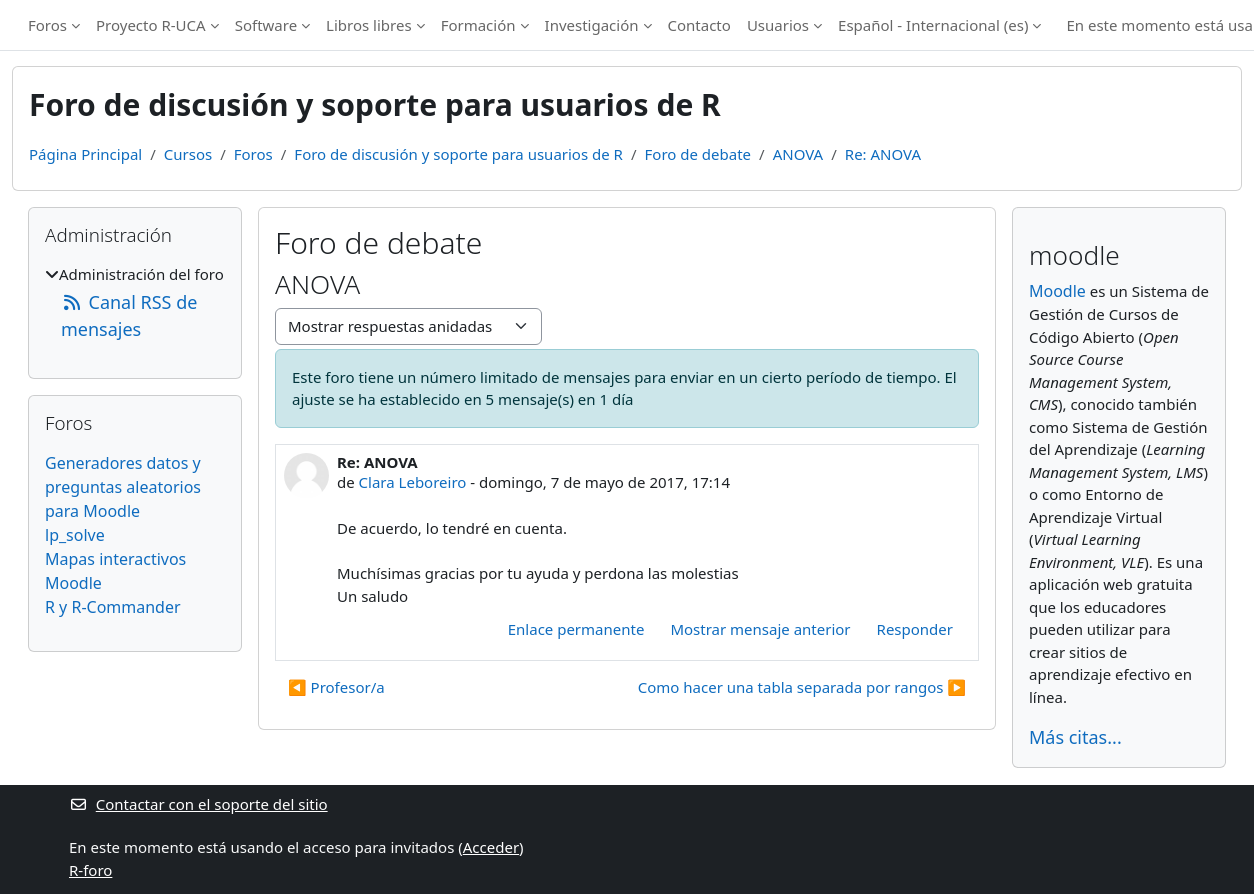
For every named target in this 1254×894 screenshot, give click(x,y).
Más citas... (1075, 737)
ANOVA (798, 154)
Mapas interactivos (115, 559)
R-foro (90, 870)
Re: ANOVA (883, 154)
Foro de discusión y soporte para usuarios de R (458, 154)
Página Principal (85, 154)
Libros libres (369, 25)
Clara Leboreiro (413, 482)
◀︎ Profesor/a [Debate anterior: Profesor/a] (336, 687)
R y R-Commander (113, 607)
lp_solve (75, 535)
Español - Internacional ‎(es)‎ (933, 25)
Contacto (699, 25)
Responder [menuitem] (915, 629)
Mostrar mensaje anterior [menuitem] (760, 629)
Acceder (491, 847)
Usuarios (778, 25)
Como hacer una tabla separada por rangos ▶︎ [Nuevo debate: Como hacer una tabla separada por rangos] (802, 687)
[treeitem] (135, 303)
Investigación (592, 25)
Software (266, 25)
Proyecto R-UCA (151, 25)
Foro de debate (698, 154)
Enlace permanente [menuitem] (576, 629)
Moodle (73, 583)
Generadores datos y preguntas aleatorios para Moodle (123, 487)
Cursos (188, 154)
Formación (478, 25)
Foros (47, 25)
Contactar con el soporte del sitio (198, 804)
